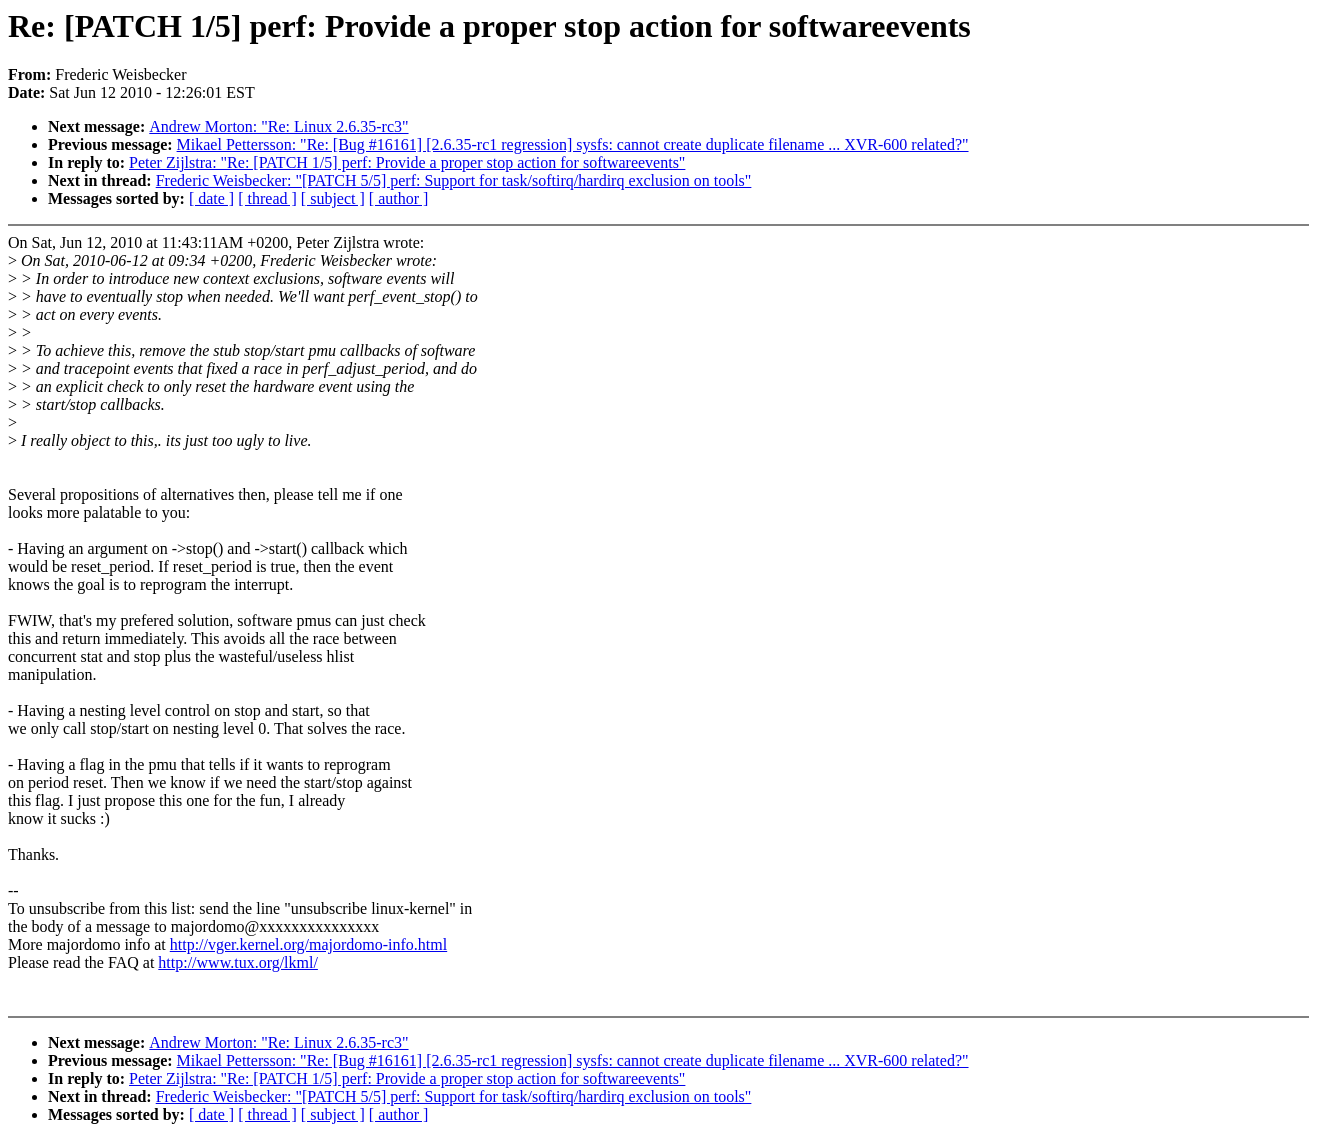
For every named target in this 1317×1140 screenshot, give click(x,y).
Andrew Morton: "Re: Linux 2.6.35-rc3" (278, 126)
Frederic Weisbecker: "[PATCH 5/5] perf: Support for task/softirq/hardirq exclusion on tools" (454, 180)
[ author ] (399, 198)
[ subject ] (333, 198)
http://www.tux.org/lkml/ (238, 962)
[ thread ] (267, 198)
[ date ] (211, 198)
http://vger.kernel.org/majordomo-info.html (308, 944)
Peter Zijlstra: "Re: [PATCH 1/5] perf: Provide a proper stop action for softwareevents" (407, 162)
